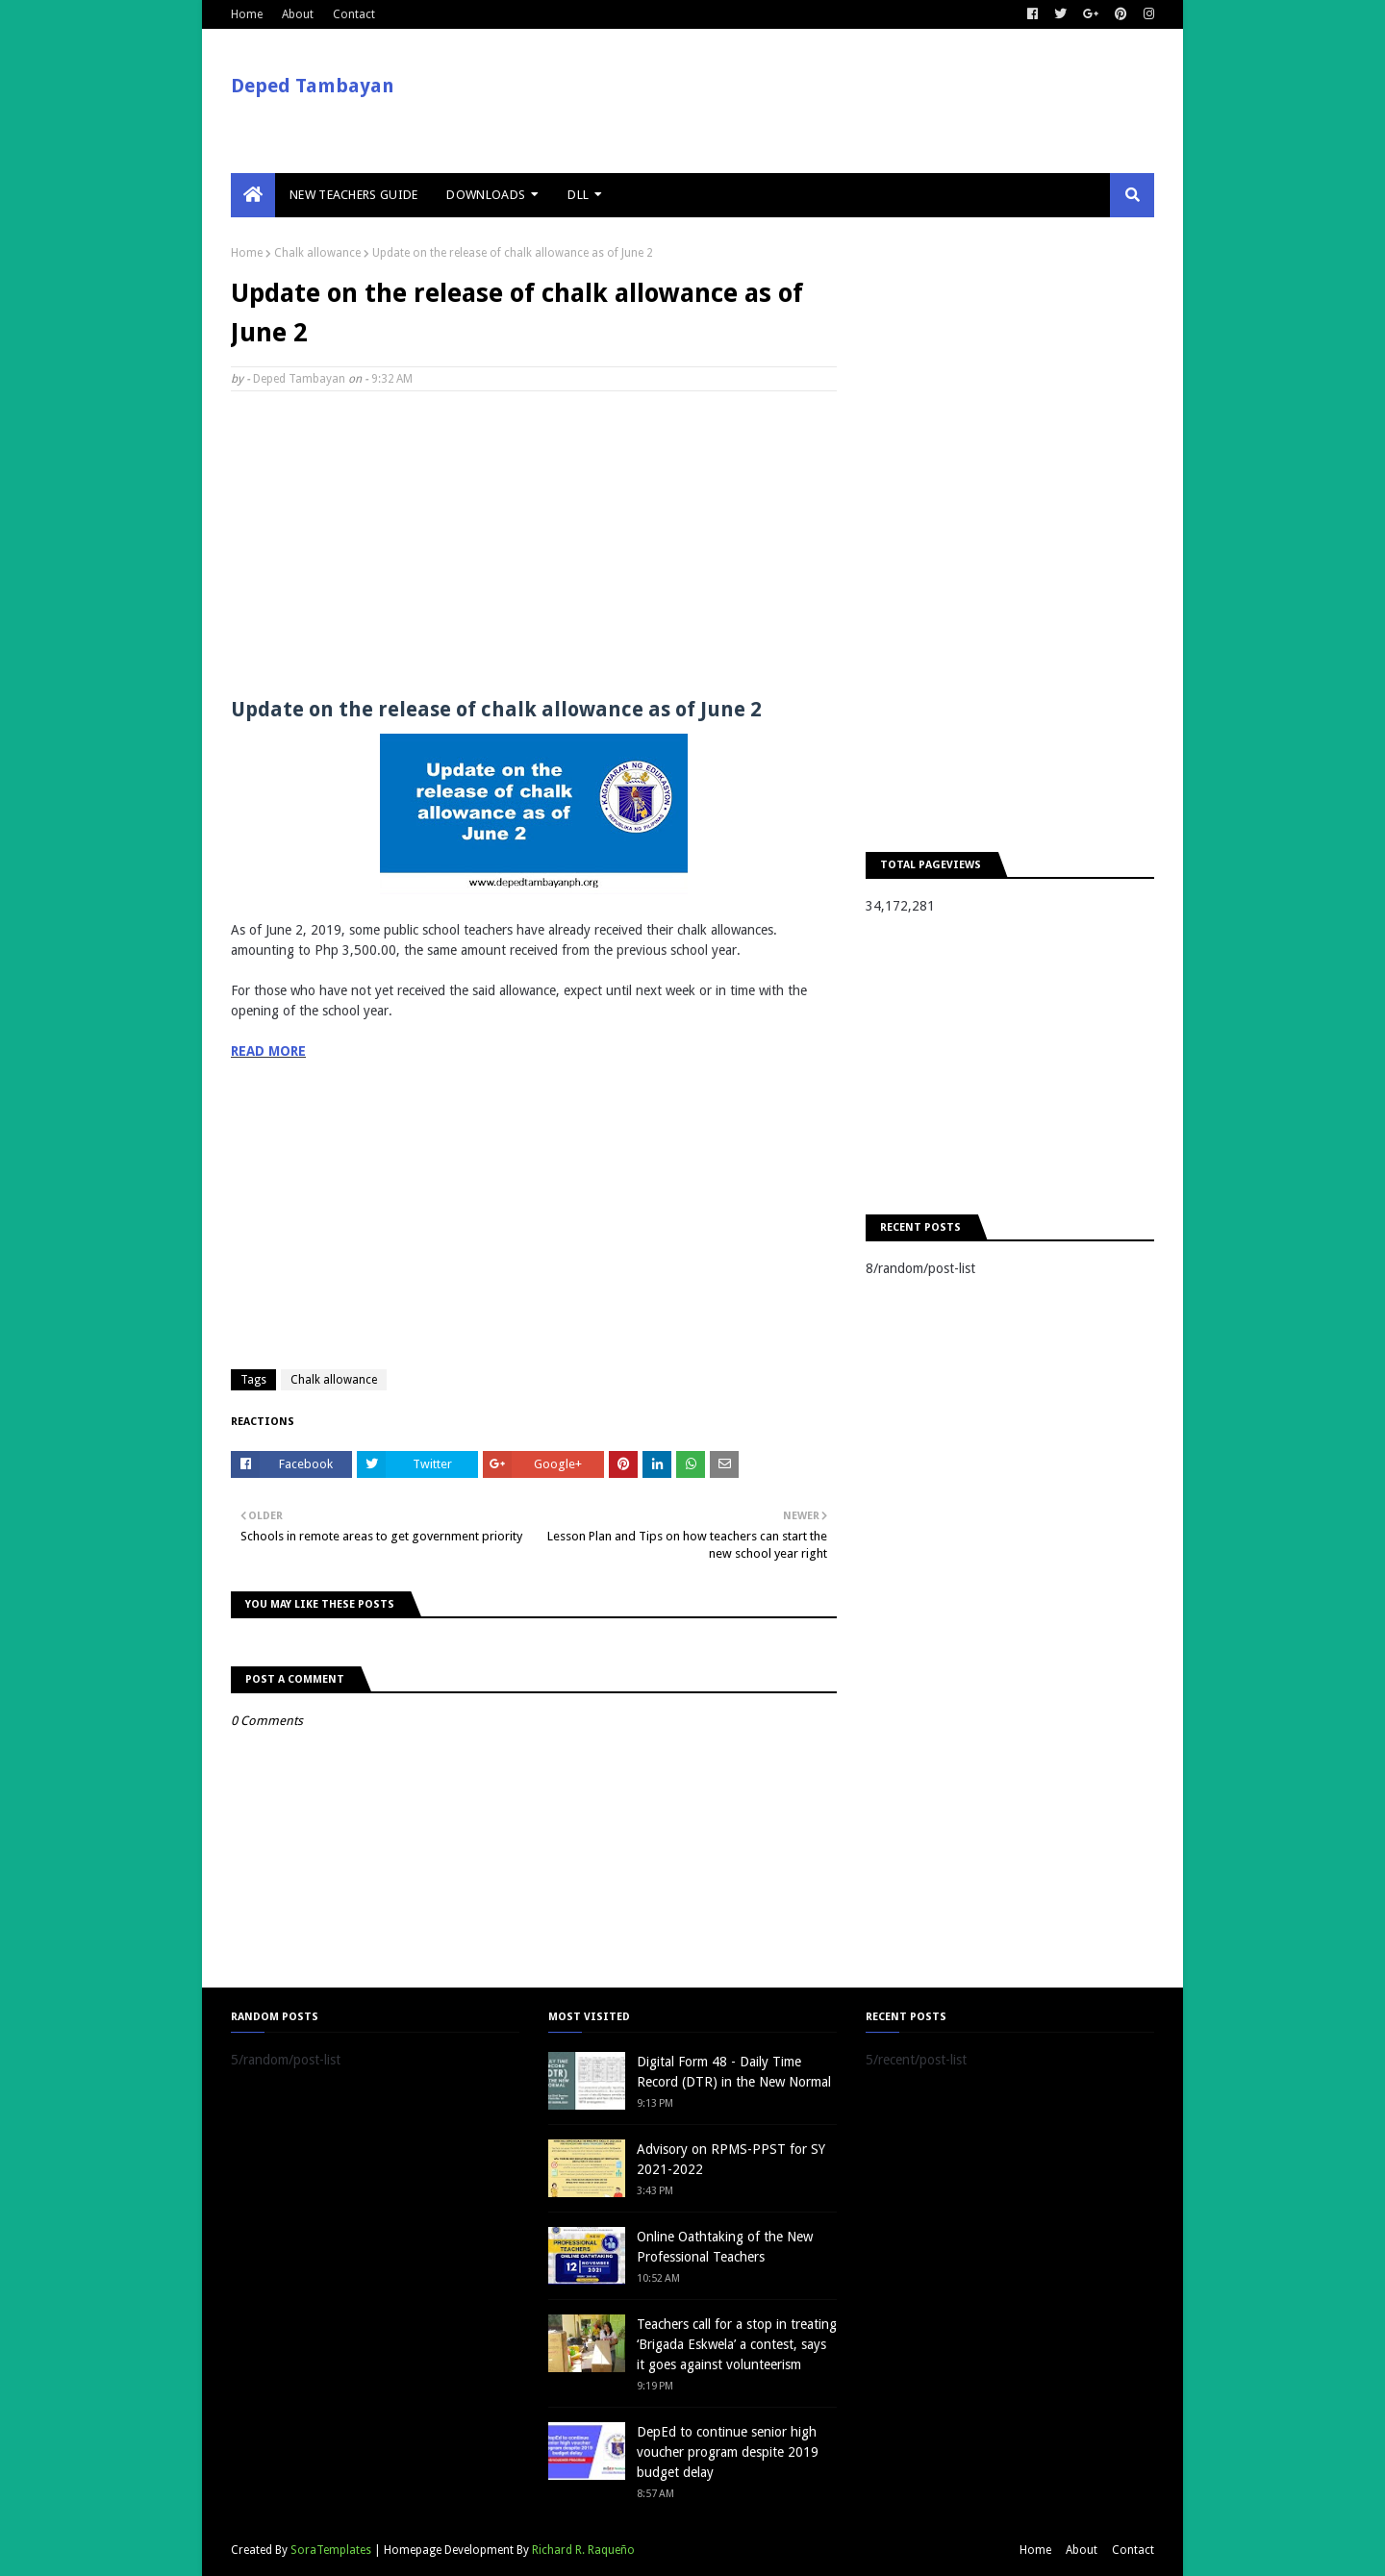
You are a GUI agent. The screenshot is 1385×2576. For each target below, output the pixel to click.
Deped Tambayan (312, 85)
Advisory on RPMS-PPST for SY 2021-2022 (731, 2159)
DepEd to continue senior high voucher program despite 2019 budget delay (727, 2452)
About (298, 14)
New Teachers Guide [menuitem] (353, 195)
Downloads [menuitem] (485, 195)
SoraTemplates (330, 2550)
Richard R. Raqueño (583, 2550)
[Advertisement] (534, 545)
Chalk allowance (317, 253)
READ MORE (268, 1051)
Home (247, 14)
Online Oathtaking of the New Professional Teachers (725, 2246)
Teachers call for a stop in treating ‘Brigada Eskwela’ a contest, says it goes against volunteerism (737, 2344)
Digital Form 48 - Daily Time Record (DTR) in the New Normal (734, 2071)
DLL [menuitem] (578, 195)
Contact (354, 14)
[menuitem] (253, 195)
